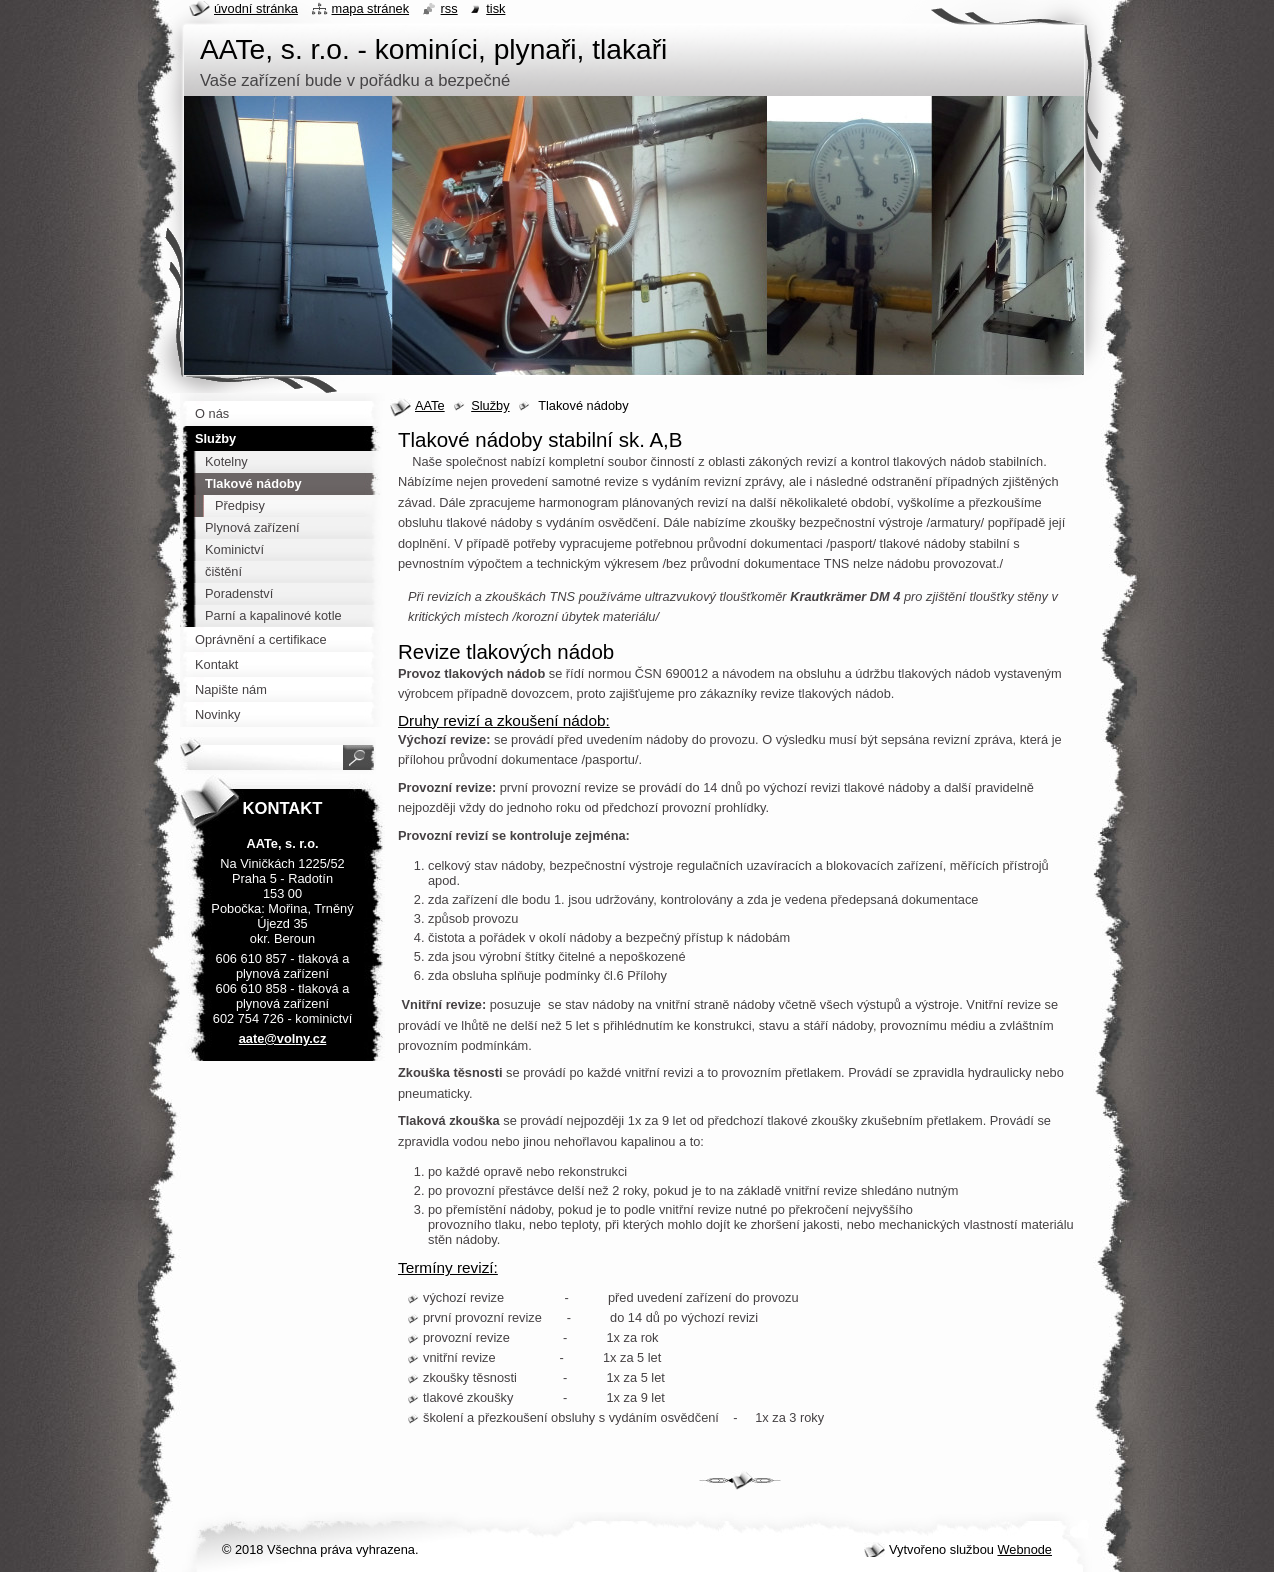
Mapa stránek (371, 8)
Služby (490, 405)
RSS (449, 8)
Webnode (1024, 1549)
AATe (430, 405)
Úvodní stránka (256, 8)
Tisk (495, 8)
